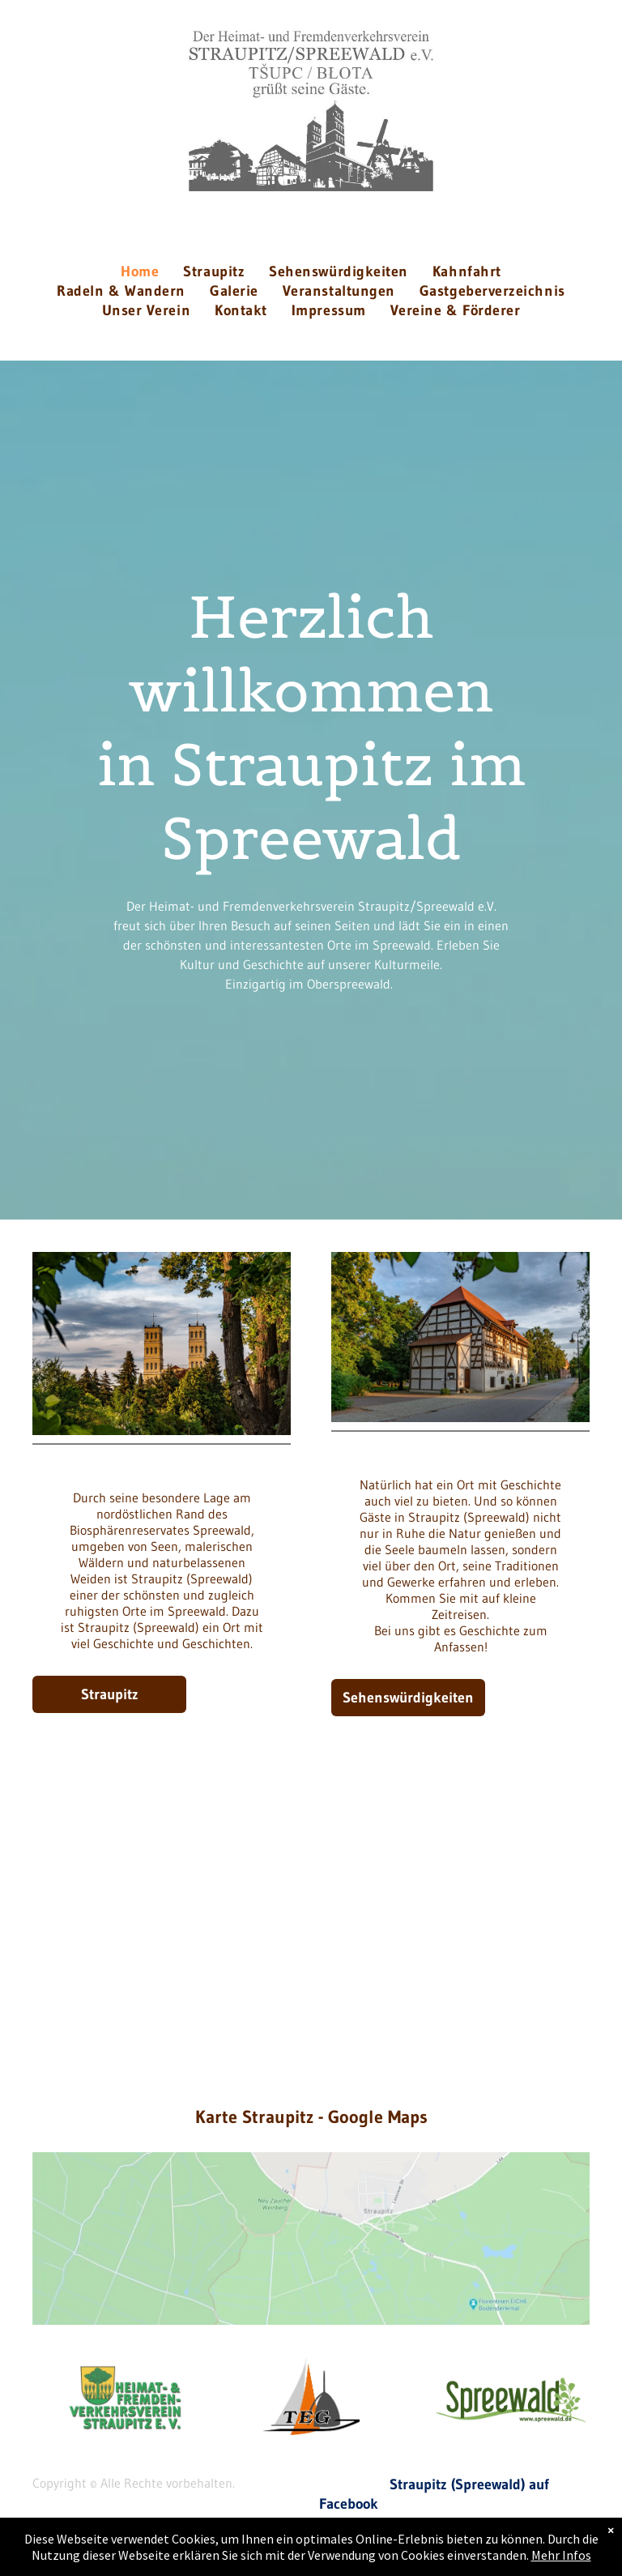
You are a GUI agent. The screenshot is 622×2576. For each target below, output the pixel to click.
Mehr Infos (561, 2555)
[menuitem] (140, 271)
